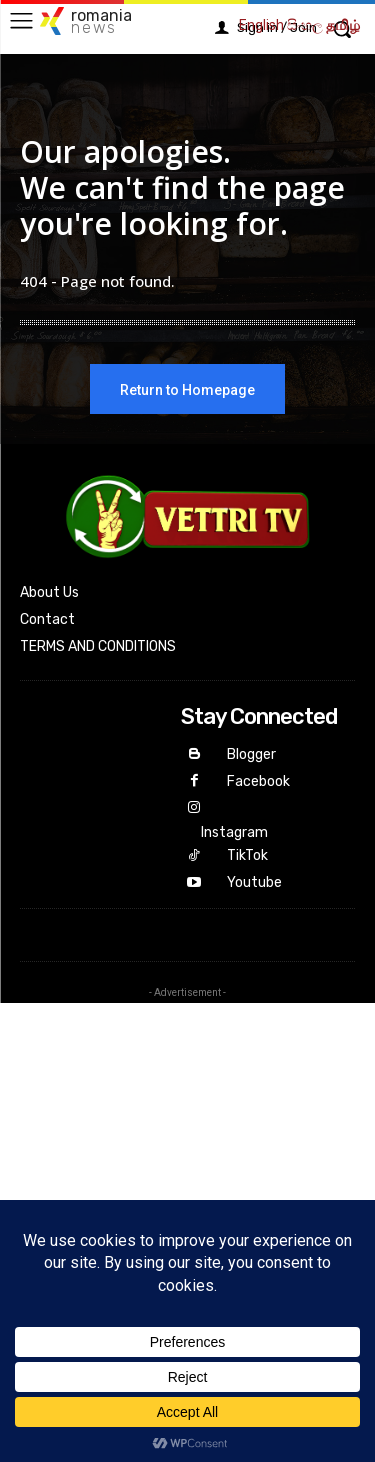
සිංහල (305, 25)
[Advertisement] (187, 1190)
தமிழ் (343, 25)
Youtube (254, 882)
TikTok (247, 855)
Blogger (251, 754)
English (261, 25)
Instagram (234, 832)
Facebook (258, 781)
